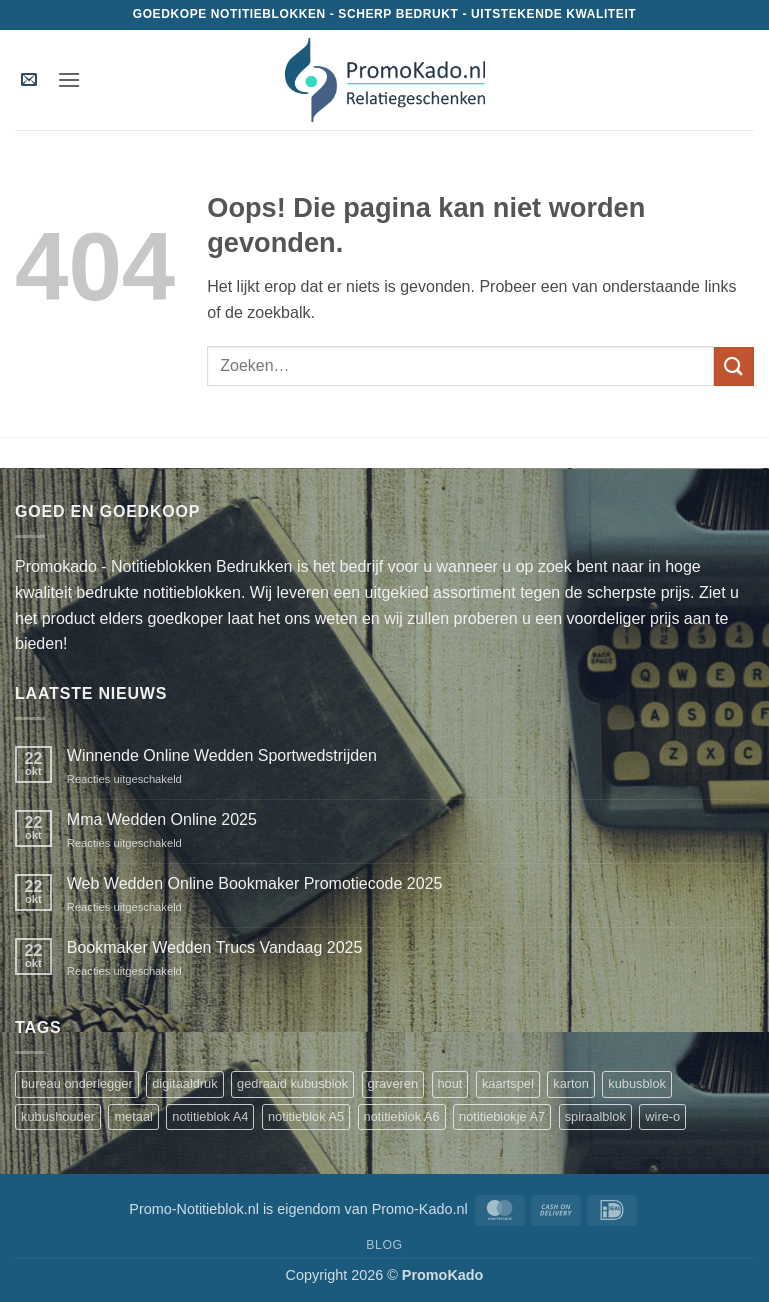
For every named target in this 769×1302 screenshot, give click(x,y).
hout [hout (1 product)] (450, 1083)
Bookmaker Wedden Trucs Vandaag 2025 (215, 947)
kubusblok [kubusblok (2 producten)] (637, 1083)
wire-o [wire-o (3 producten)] (662, 1116)
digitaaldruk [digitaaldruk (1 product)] (184, 1083)
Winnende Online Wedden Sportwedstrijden (222, 755)
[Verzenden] (734, 366)
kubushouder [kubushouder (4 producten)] (58, 1116)
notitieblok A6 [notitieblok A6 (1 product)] (402, 1116)
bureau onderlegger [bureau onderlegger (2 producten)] (77, 1083)
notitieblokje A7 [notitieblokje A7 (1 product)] (502, 1116)
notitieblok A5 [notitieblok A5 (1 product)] (306, 1116)
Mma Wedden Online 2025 (162, 819)
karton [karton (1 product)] (571, 1083)
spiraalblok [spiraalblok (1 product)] (595, 1116)
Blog (384, 1245)
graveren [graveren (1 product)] (393, 1083)
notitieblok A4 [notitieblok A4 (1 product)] (210, 1116)
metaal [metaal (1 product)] (133, 1116)
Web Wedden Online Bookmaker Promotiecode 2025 (255, 883)
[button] (29, 80)
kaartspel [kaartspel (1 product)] (508, 1083)
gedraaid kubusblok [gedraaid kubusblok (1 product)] (292, 1083)
